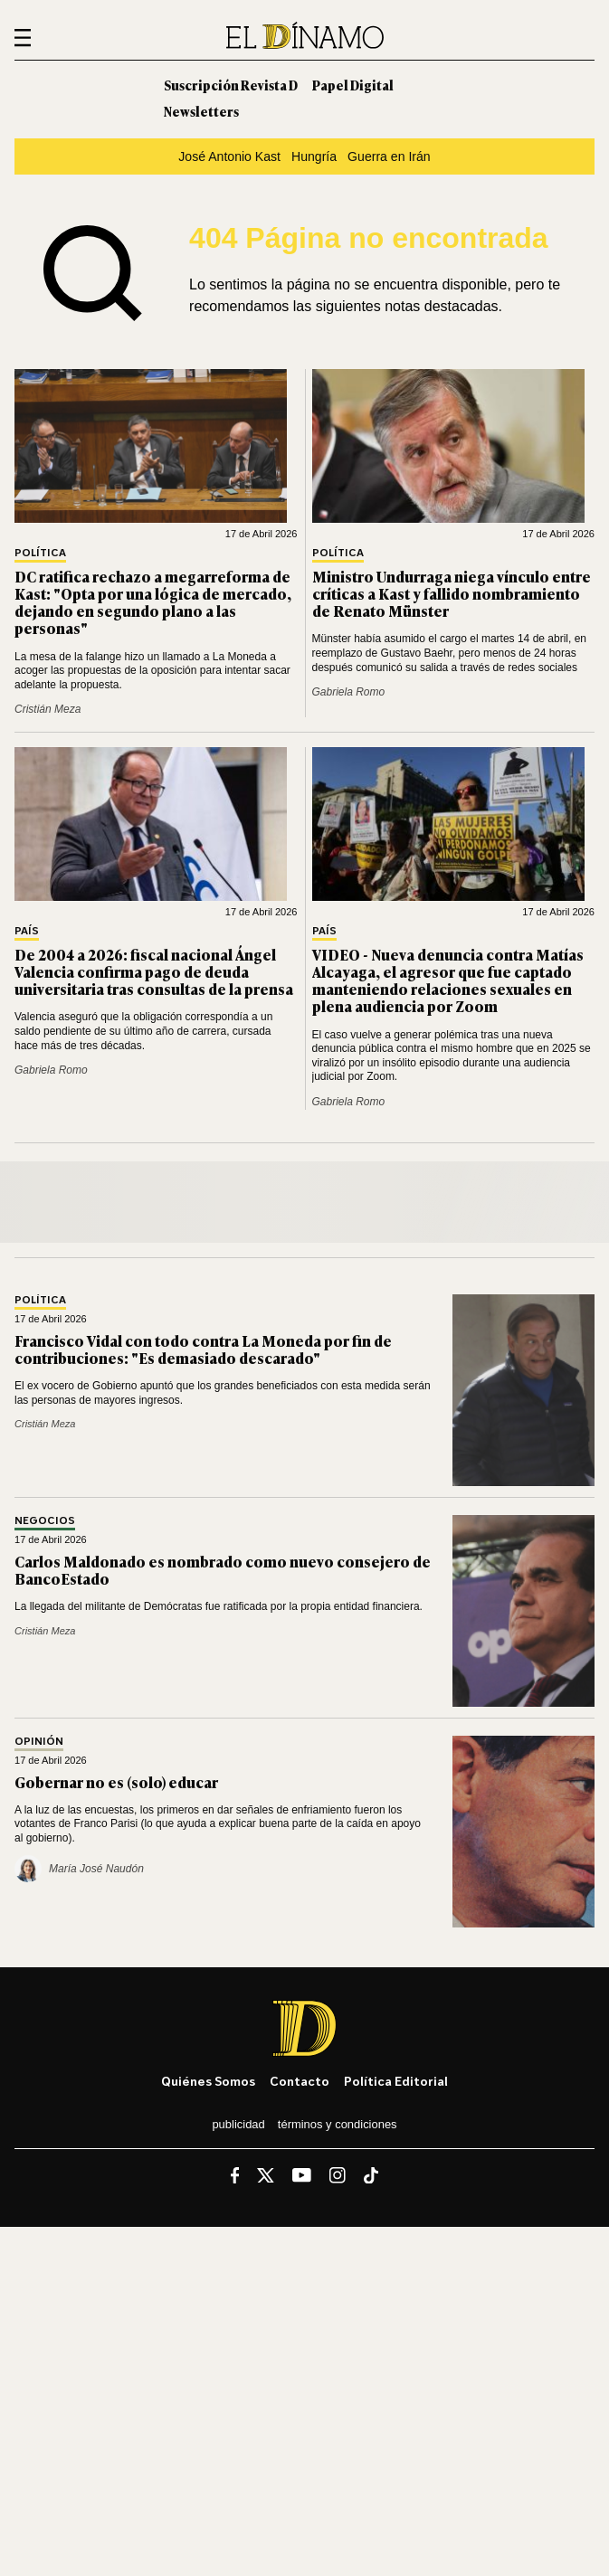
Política (40, 553)
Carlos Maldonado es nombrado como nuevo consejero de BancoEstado (222, 1569)
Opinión (38, 1741)
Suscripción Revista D (231, 84)
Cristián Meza (47, 709)
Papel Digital (353, 84)
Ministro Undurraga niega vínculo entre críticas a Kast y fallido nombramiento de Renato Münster (451, 593)
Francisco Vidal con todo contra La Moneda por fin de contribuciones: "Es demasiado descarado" (203, 1349)
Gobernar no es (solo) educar (116, 1782)
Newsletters (201, 110)
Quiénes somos (208, 2080)
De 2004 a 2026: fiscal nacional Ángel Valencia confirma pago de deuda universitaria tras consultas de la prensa (153, 971)
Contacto (299, 2080)
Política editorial (396, 2080)
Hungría (314, 156)
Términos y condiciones (337, 2124)
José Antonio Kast (229, 156)
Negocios (44, 1521)
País (26, 931)
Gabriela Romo (348, 692)
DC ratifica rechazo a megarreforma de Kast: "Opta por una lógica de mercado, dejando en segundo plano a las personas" (152, 602)
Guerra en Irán (389, 156)
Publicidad (238, 2124)
